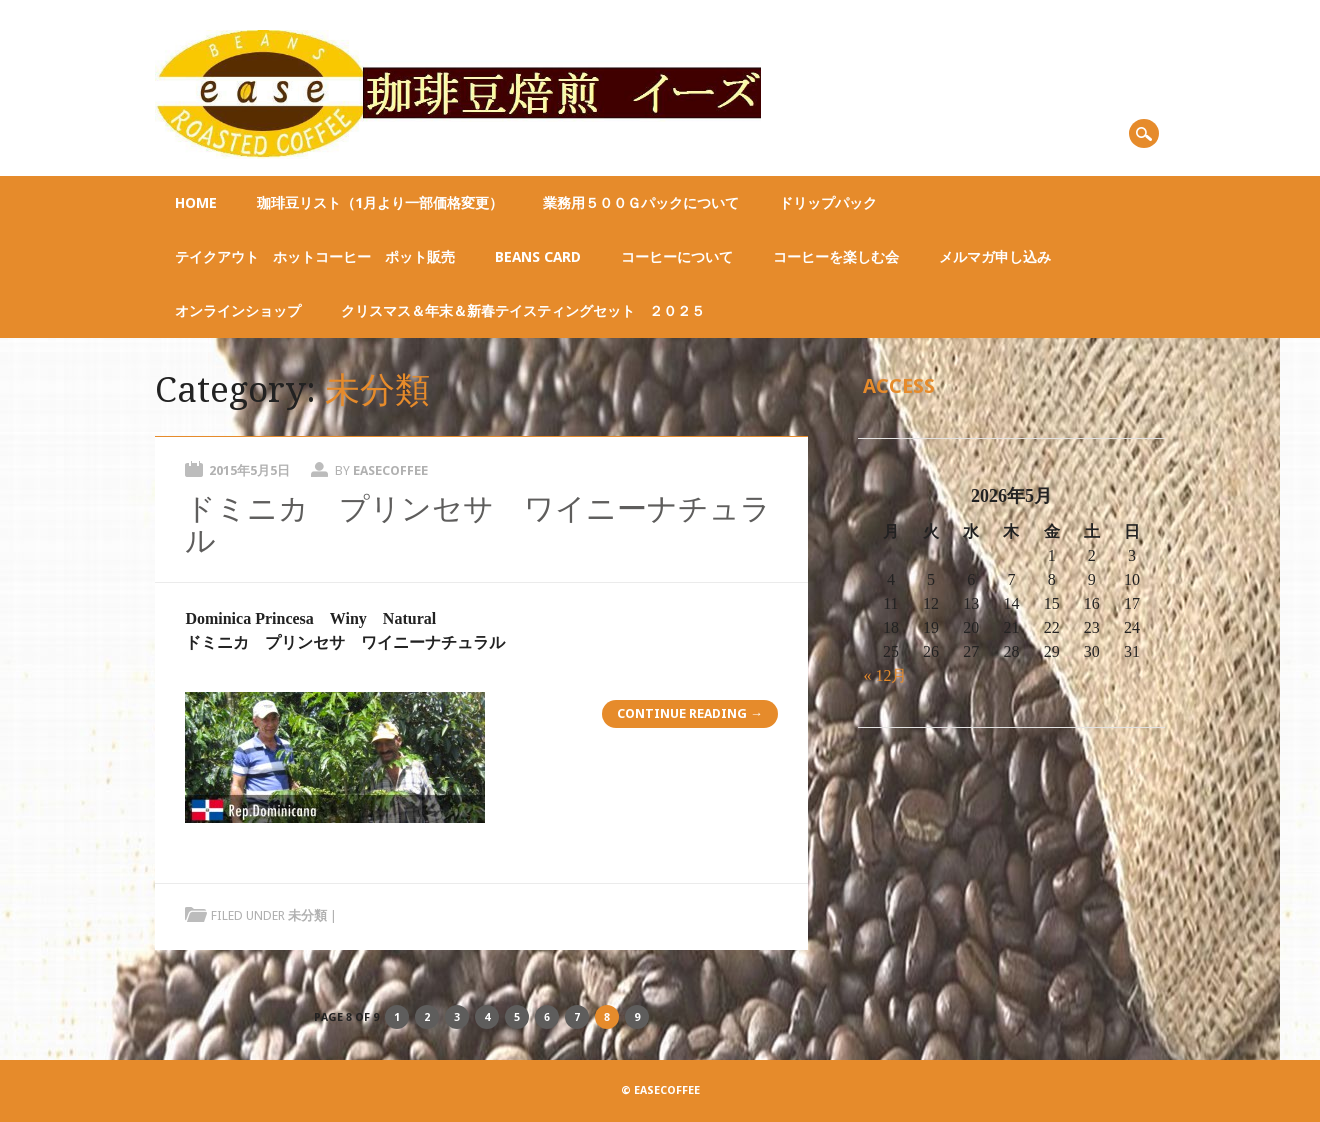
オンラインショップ (238, 311)
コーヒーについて (677, 257)
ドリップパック (828, 203)
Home (196, 203)
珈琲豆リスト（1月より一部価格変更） (380, 203)
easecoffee (390, 470)
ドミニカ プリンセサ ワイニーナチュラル (478, 524)
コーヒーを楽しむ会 (836, 257)
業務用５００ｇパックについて (641, 203)
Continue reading (690, 713)
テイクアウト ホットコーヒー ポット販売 (315, 257)
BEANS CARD (538, 257)
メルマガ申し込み (995, 257)
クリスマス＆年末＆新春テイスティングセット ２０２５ (523, 311)
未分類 (307, 915)
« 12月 (885, 675)
